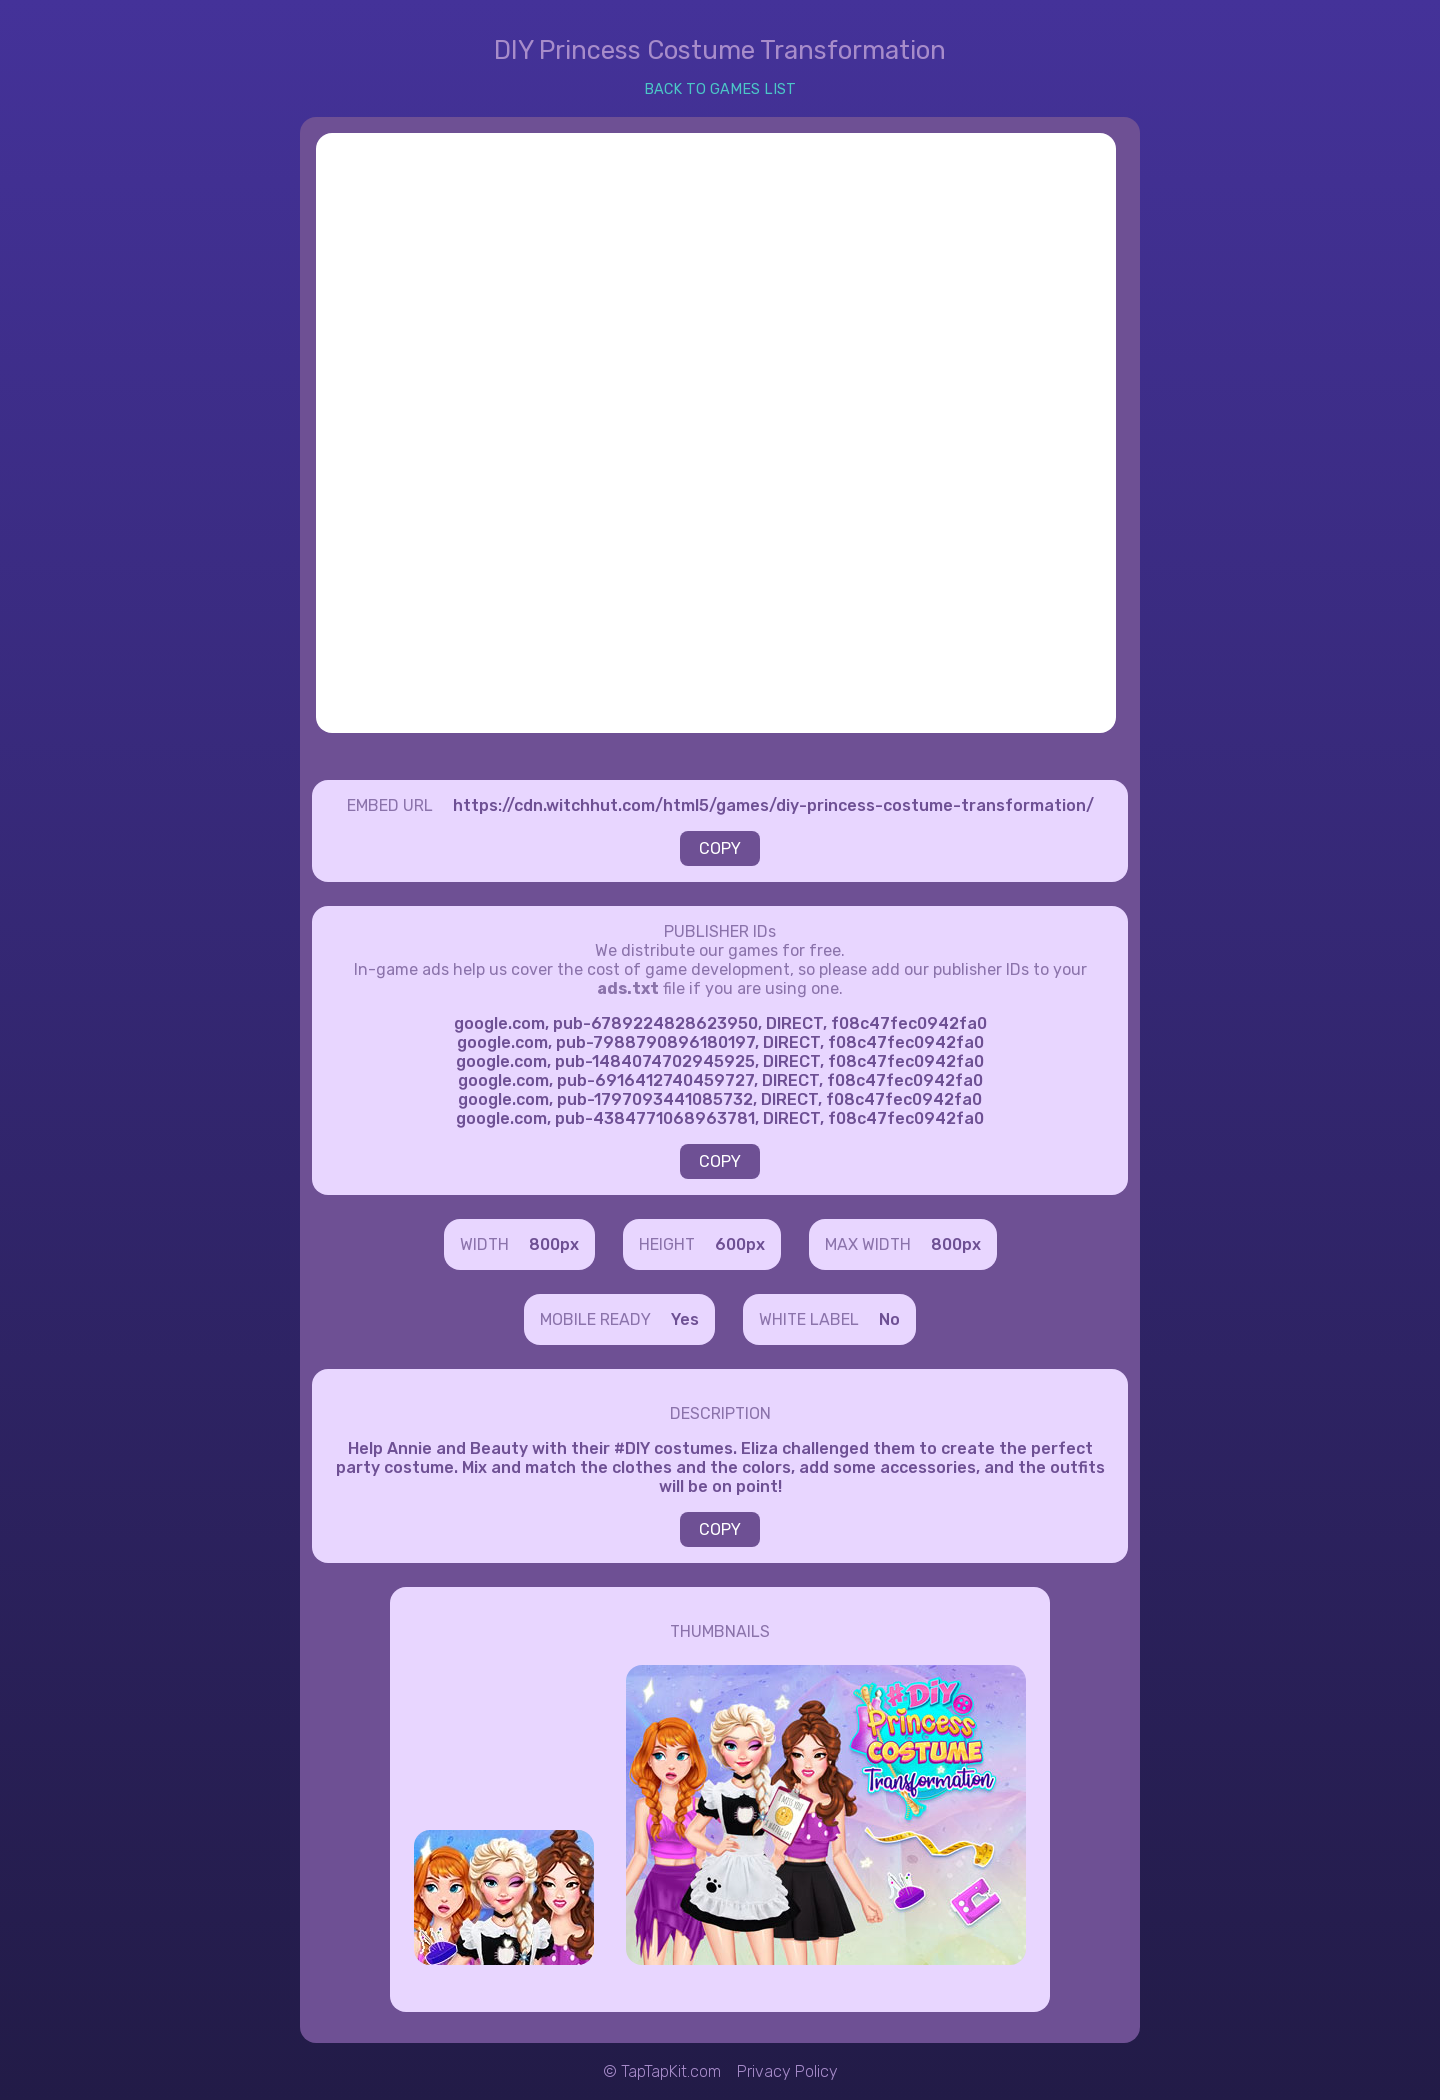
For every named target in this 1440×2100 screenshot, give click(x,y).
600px (740, 1244)
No (889, 1319)
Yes (685, 1319)
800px (554, 1244)
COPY (720, 848)
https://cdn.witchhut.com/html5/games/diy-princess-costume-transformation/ (773, 805)
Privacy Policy (787, 2071)
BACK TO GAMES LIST (720, 89)
